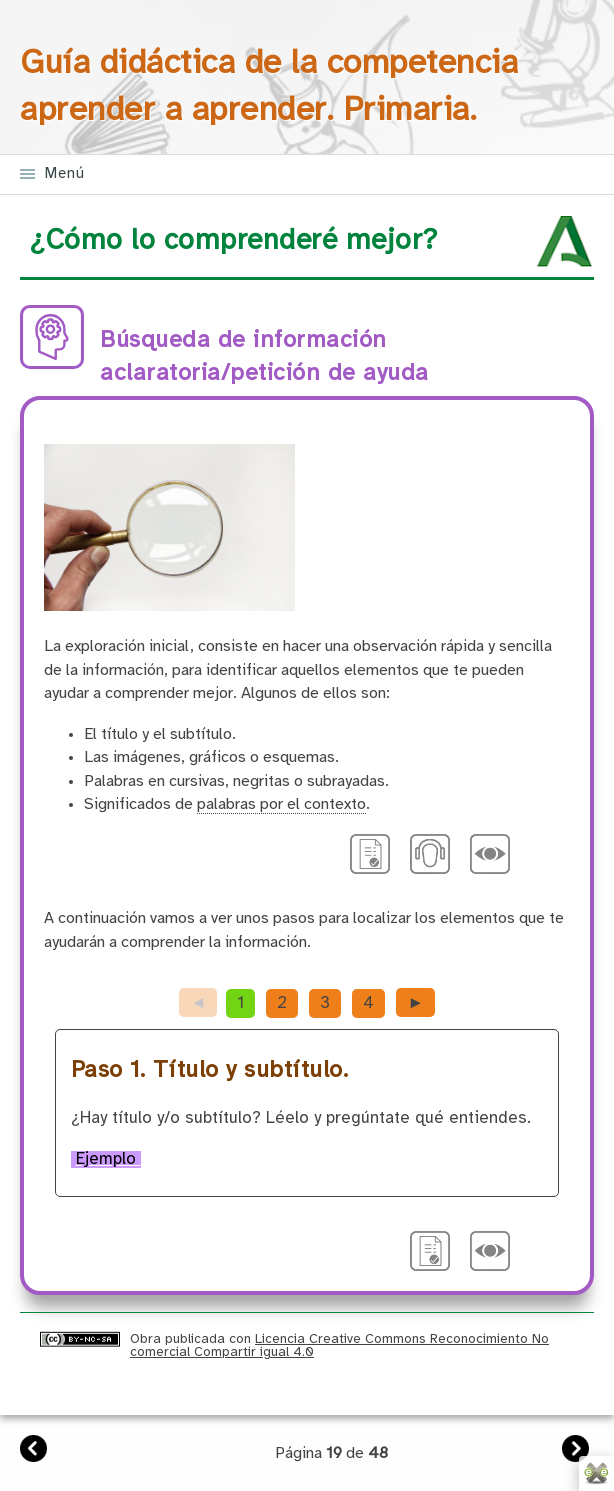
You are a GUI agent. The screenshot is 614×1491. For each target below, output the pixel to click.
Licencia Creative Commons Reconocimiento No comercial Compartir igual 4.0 (339, 1345)
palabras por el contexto (281, 804)
